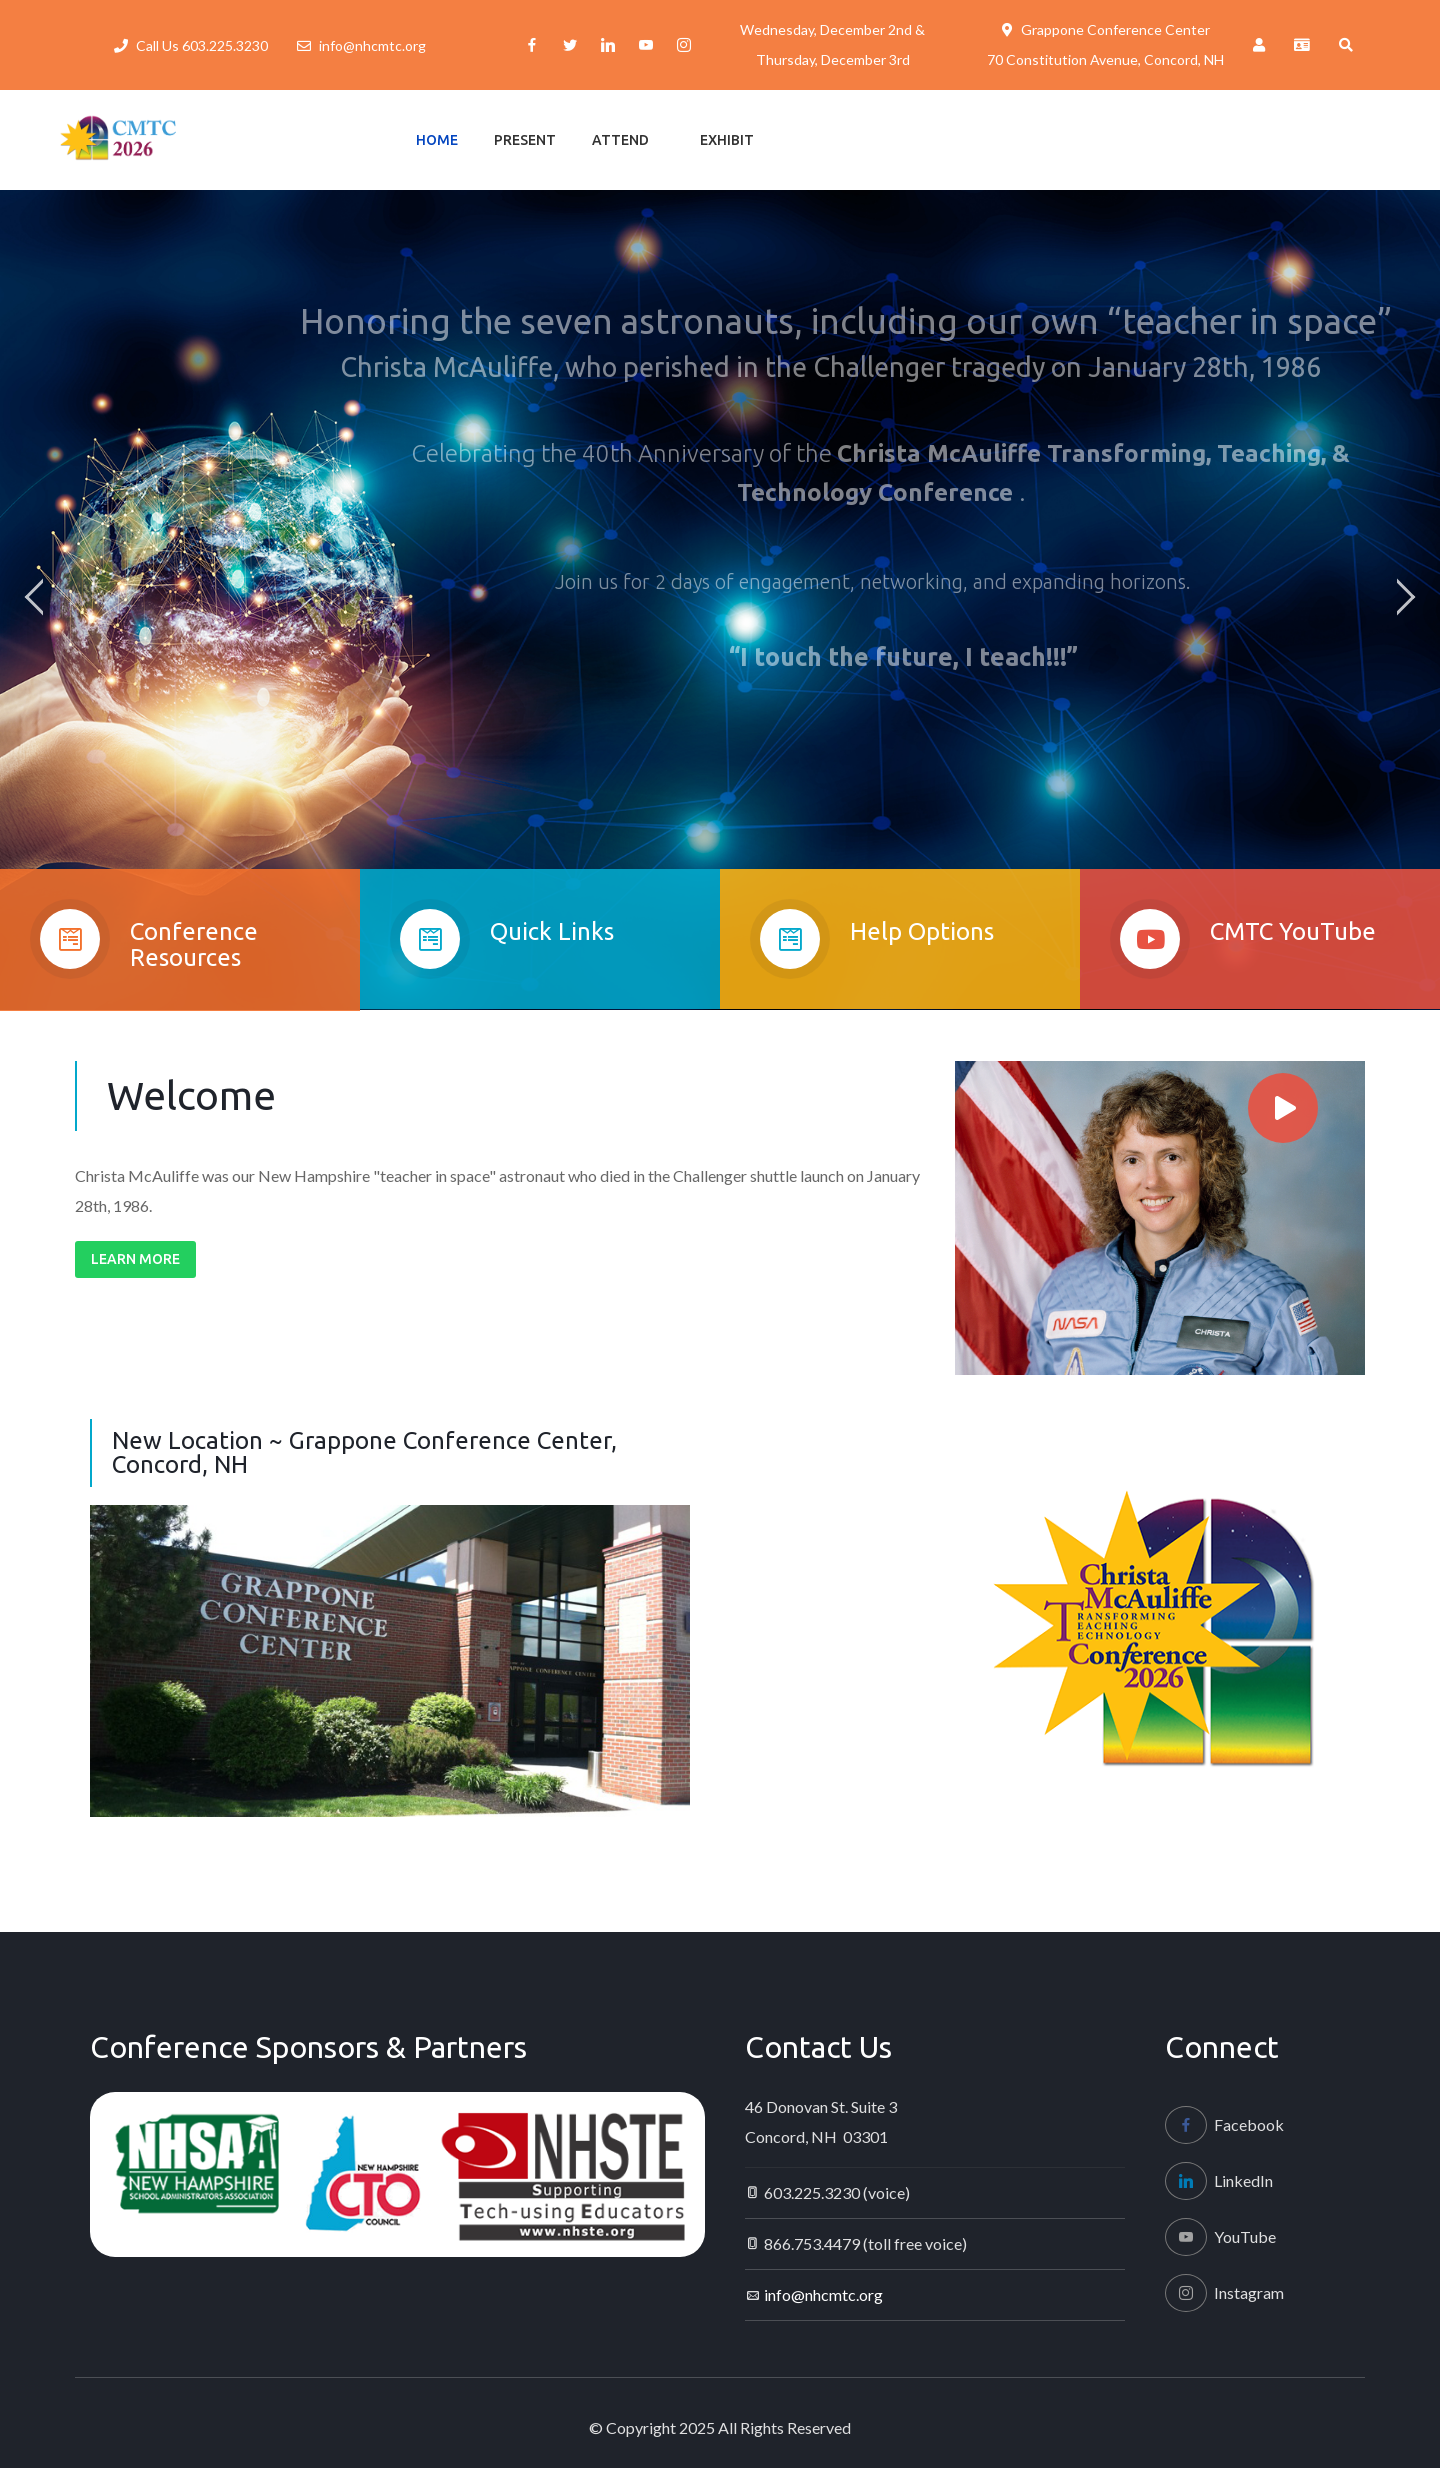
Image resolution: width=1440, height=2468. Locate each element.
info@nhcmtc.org (372, 45)
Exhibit (727, 140)
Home (437, 140)
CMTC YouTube (1293, 949)
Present (525, 140)
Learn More (135, 1259)
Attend (620, 140)
